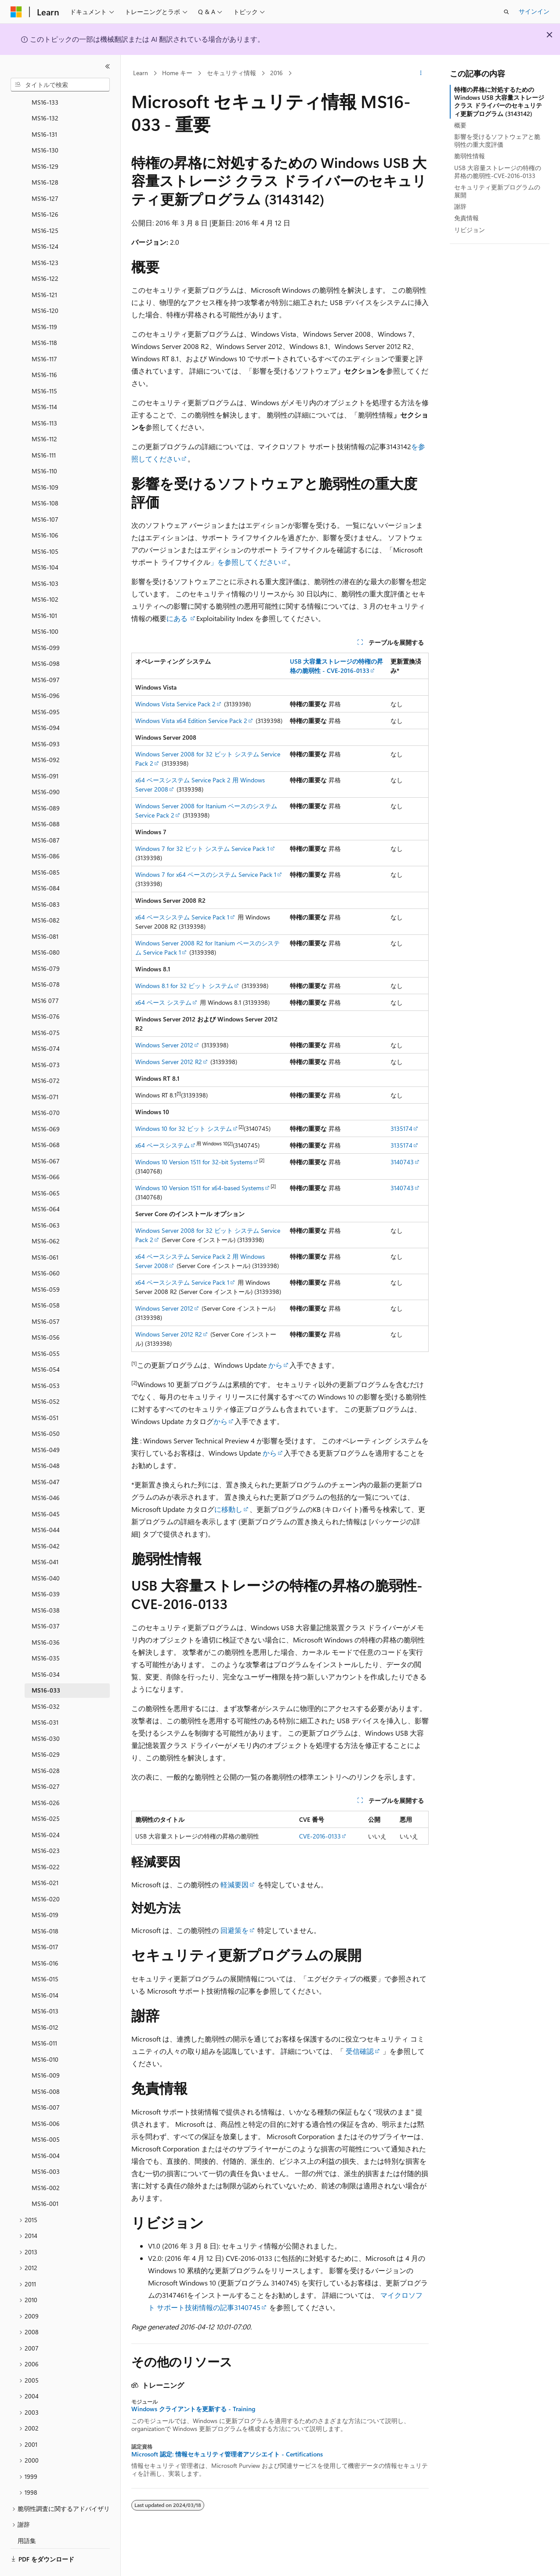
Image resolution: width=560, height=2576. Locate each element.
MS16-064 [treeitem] (46, 1185)
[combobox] (60, 85)
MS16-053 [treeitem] (46, 1361)
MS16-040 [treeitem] (46, 1554)
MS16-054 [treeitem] (46, 1345)
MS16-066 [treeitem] (46, 1152)
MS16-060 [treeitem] (46, 1249)
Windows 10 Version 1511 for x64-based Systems (199, 1188)
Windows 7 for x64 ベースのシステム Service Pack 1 (205, 874)
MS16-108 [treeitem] (45, 479)
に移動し (228, 1509)
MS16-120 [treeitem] (45, 286)
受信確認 (360, 2051)
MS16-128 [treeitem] (45, 158)
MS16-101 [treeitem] (44, 591)
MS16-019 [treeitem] (45, 1890)
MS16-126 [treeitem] (45, 190)
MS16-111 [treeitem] (44, 431)
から (274, 1365)
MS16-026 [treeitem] (46, 1778)
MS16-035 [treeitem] (46, 1634)
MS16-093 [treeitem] (46, 720)
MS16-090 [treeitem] (46, 767)
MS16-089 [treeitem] (46, 784)
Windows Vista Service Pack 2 (175, 704)
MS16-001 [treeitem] (45, 2179)
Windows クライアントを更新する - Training (193, 2409)
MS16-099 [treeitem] (46, 623)
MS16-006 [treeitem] (46, 2099)
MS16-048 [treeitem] (46, 1441)
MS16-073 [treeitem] (46, 1040)
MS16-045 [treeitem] (46, 1490)
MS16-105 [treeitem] (45, 527)
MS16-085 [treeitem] (46, 848)
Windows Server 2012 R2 (168, 1061)
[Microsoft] (16, 12)
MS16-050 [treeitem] (46, 1409)
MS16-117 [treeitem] (44, 335)
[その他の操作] (421, 73)
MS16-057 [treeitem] (46, 1297)
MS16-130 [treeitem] (45, 126)
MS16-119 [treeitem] (44, 302)
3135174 (401, 1128)
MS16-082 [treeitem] (46, 896)
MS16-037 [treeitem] (46, 1602)
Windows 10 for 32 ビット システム (183, 1128)
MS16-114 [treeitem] (44, 382)
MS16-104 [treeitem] (45, 543)
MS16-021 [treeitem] (45, 1858)
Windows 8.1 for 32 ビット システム (184, 985)
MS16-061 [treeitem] (45, 1233)
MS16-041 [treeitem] (45, 1537)
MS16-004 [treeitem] (46, 2131)
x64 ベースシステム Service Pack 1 (182, 917)
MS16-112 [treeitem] (44, 415)
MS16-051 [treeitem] (45, 1393)
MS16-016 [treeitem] (45, 1939)
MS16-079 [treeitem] (46, 944)
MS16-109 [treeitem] (45, 463)
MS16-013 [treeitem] (45, 1987)
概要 (460, 125)
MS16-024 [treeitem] (46, 1810)
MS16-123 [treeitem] (45, 238)
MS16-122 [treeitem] (45, 254)
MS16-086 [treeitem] (46, 832)
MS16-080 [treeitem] (46, 928)
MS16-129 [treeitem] (45, 142)
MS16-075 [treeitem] (46, 1008)
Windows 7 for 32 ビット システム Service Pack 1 (202, 848)
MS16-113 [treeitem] (44, 399)
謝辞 (460, 206)
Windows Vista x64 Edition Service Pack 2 (191, 720)
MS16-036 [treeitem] (46, 1618)
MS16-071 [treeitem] (45, 1072)
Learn (140, 73)
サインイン (534, 11)
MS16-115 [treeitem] (44, 367)
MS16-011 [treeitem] (44, 2019)
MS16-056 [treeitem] (46, 1313)
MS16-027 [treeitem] (46, 1762)
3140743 (402, 1162)
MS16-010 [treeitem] (45, 2035)
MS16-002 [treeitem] (46, 2163)
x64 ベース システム (163, 1002)
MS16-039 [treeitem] (46, 1570)
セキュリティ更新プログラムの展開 (497, 191)
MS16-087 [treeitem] (46, 816)
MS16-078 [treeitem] (46, 960)
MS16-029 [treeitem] (46, 1730)
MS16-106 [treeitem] (45, 511)
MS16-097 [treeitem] (46, 655)
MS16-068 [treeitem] (46, 1120)
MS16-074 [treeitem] (46, 1024)
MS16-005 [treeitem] (46, 2115)
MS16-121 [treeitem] (44, 270)
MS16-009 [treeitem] (46, 2051)
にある (177, 618)
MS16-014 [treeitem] (45, 1971)
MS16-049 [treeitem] (46, 1425)
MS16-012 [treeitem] (45, 2003)
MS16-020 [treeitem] (46, 1875)
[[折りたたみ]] (107, 66)
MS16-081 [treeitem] (45, 912)
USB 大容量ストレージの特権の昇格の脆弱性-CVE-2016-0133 (497, 171)
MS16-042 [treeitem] (46, 1522)
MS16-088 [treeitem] (46, 800)
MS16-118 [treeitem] (44, 318)
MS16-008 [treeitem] (46, 2067)
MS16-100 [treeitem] (45, 607)
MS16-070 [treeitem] (46, 1088)
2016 (276, 73)
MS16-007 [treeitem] (46, 2083)
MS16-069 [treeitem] (46, 1105)
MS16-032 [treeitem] (46, 1682)
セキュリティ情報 (231, 73)
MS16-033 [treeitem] (46, 1666)
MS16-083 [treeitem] (46, 880)
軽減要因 (234, 1884)
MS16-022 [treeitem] (46, 1842)
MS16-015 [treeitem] (45, 1955)
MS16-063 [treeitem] (46, 1201)
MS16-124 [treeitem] (45, 222)
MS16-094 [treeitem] (46, 703)
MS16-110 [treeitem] (44, 447)
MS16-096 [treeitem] (46, 671)
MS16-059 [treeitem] (46, 1265)
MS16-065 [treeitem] (46, 1169)
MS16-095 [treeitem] (46, 687)
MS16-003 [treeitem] (46, 2147)
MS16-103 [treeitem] (45, 559)
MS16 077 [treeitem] (45, 976)
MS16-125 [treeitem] (45, 206)
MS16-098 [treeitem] (46, 639)
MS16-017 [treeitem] (45, 1922)
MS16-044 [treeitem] (46, 1505)
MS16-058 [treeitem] (46, 1281)
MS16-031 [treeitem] (45, 1698)
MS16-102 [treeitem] (45, 575)
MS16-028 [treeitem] (46, 1746)
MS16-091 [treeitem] (45, 752)
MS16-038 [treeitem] (46, 1586)
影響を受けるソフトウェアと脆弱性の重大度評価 (497, 140)
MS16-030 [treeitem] (46, 1714)
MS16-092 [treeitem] (46, 735)
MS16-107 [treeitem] (45, 495)
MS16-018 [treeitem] (45, 1907)
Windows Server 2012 (164, 1045)
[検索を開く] (506, 12)
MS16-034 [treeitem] (46, 1650)
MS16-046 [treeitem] (46, 1473)
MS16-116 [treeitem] (44, 350)
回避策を (234, 1930)
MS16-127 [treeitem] (45, 174)
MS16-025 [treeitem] (46, 1794)
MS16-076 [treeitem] (46, 992)
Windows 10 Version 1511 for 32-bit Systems (194, 1162)
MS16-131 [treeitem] (44, 110)
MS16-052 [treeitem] (46, 1377)
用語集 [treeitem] (27, 2516)
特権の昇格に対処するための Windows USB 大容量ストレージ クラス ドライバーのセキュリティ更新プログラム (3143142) (499, 101)
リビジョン (469, 229)
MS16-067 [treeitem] (46, 1137)
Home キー (177, 73)
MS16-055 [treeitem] (46, 1329)
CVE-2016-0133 (320, 1836)
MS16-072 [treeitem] (46, 1056)
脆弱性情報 (469, 156)
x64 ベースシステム (162, 1145)
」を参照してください (245, 562)
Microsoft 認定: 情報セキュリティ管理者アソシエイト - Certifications (227, 2454)
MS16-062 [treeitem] (46, 1217)
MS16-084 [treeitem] (46, 864)
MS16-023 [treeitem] (46, 1826)
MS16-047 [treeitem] (46, 1457)
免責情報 (466, 218)
